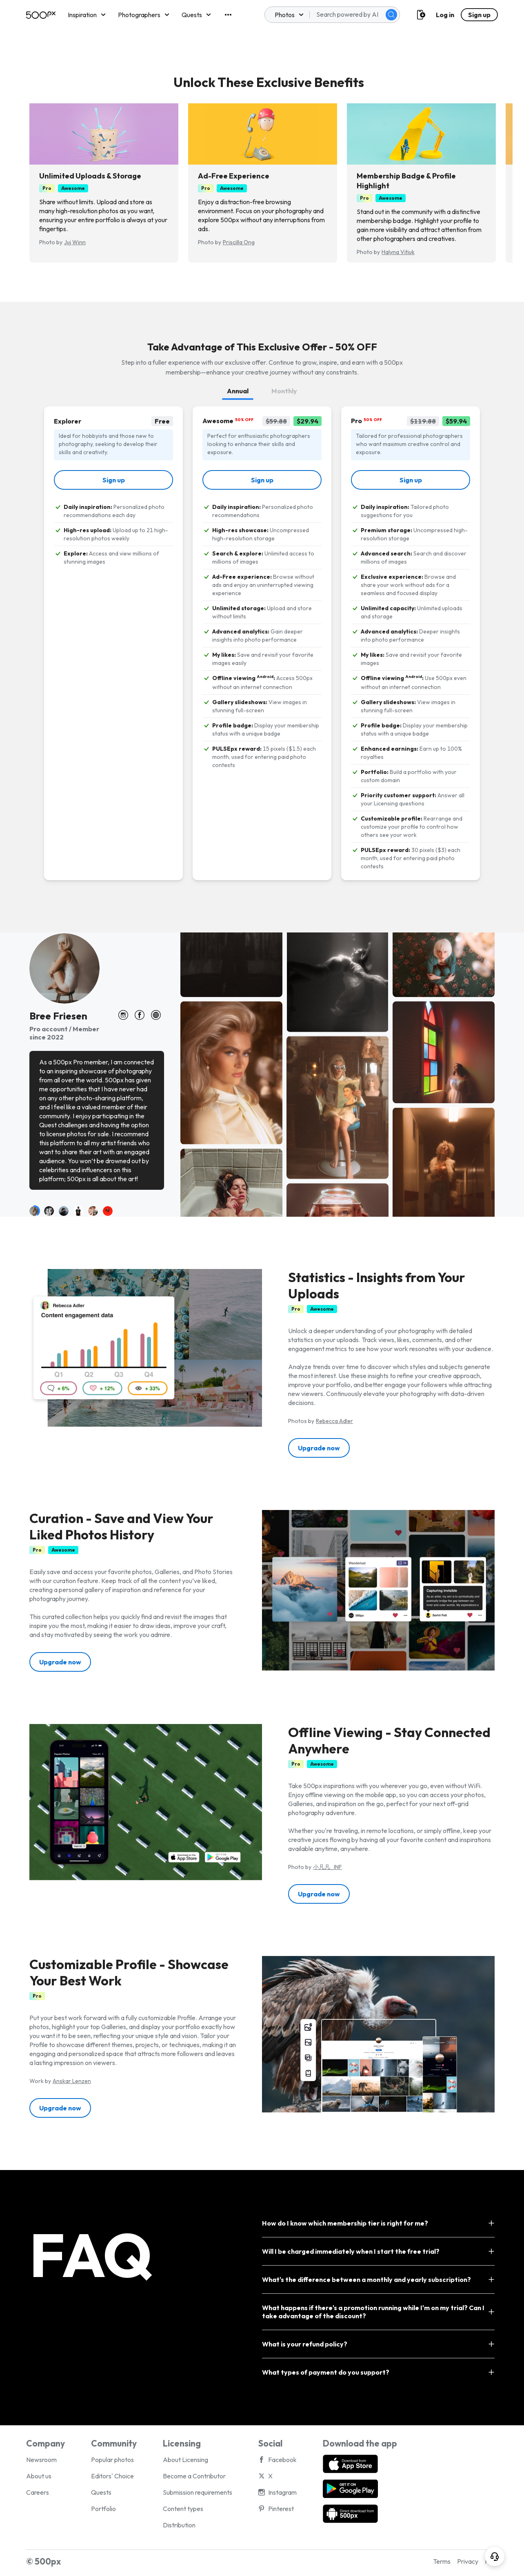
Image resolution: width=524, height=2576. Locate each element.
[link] (113, 480)
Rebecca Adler (334, 1421)
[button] (319, 1448)
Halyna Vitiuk (398, 252)
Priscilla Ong (239, 242)
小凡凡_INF (327, 1867)
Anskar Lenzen (72, 2081)
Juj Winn (75, 242)
